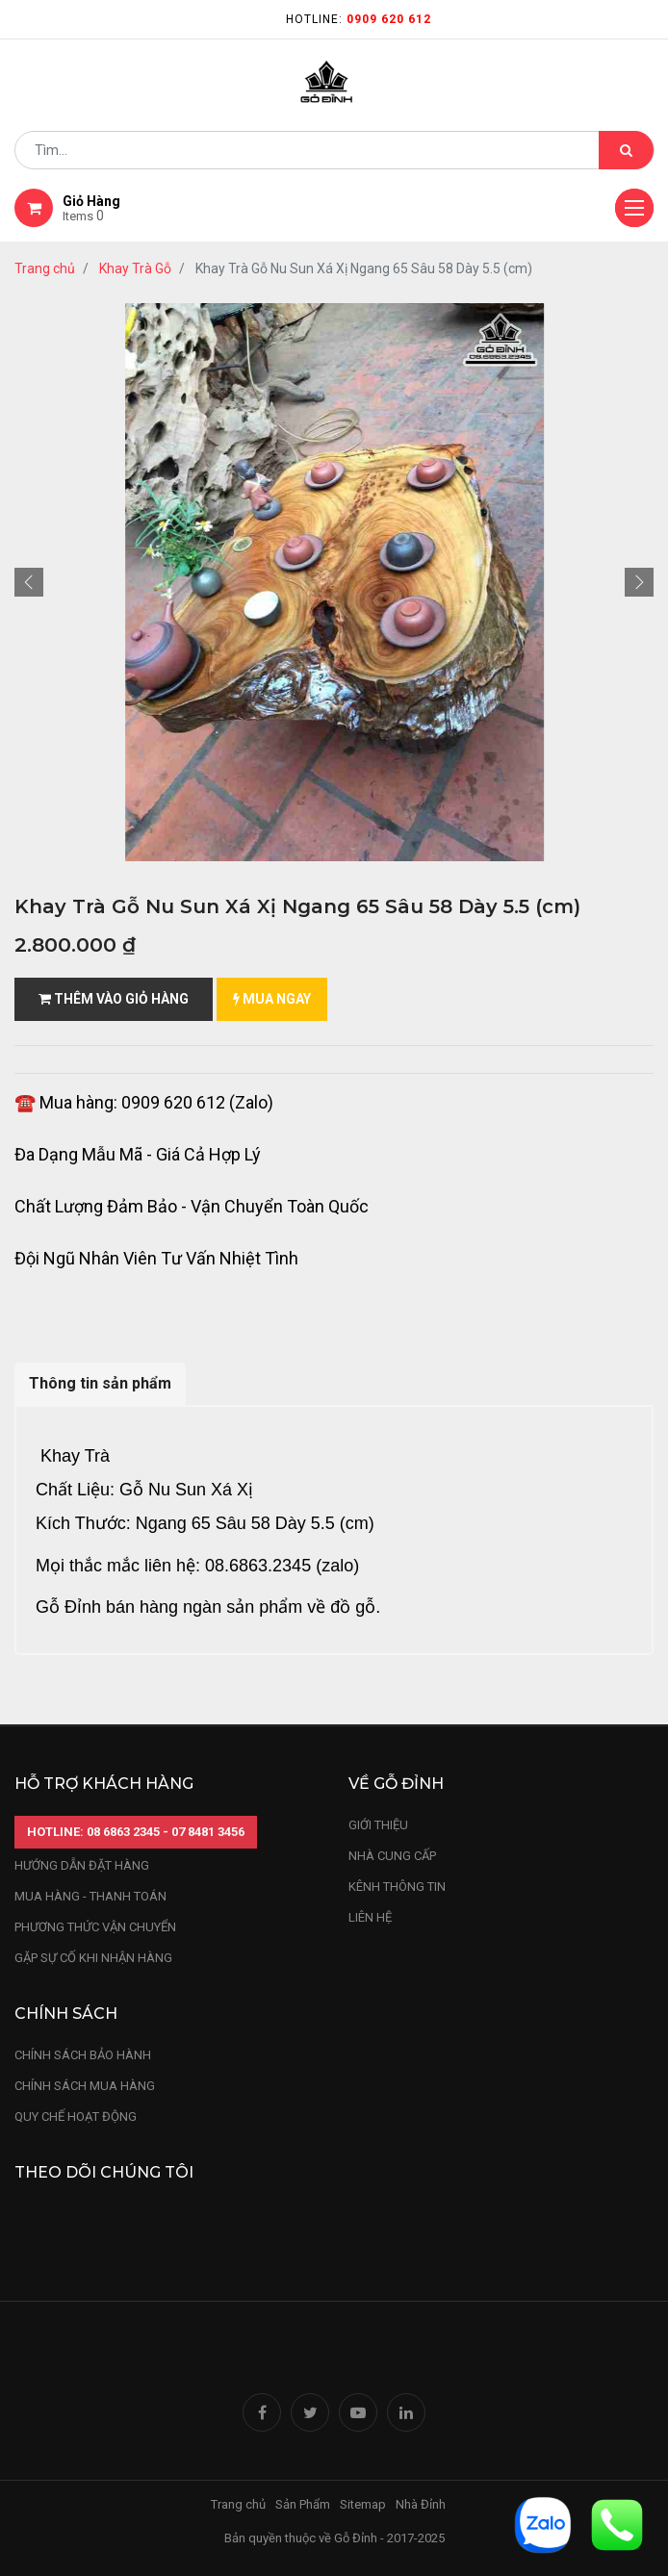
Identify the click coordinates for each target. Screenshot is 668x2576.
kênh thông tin (397, 1886)
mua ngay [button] (272, 999)
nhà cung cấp (392, 1856)
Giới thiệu (379, 1825)
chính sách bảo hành (82, 2055)
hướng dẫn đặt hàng (81, 1865)
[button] (28, 582)
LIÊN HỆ (370, 1917)
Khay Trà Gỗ (135, 268)
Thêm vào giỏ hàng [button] (114, 999)
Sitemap (363, 2504)
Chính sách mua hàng (84, 2086)
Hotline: (358, 19)
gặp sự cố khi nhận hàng (93, 1958)
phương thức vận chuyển (95, 1927)
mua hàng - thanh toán (90, 1896)
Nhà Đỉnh (422, 2504)
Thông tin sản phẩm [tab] (100, 1383)
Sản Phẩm (302, 2504)
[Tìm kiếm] (626, 150)
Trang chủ (44, 268)
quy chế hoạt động (75, 2116)
